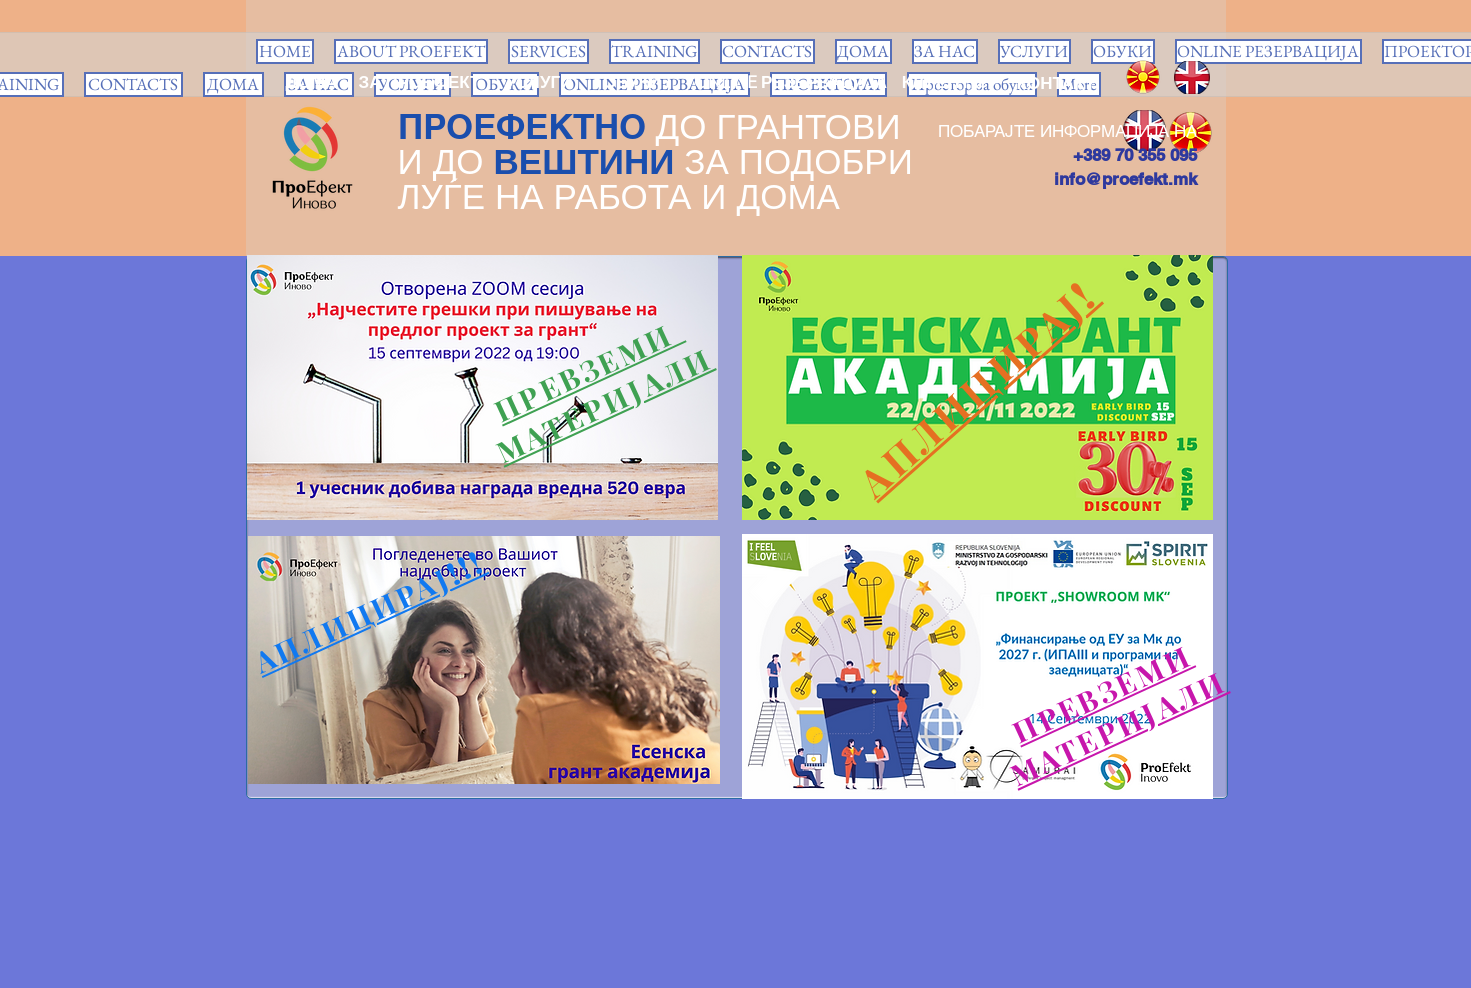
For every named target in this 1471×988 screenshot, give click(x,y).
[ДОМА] (312, 83)
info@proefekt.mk (1125, 179)
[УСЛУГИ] (539, 83)
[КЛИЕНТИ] (942, 83)
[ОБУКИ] (632, 83)
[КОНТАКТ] (1056, 84)
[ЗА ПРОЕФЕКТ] (420, 83)
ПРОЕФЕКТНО (522, 126)
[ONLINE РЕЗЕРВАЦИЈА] (791, 83)
